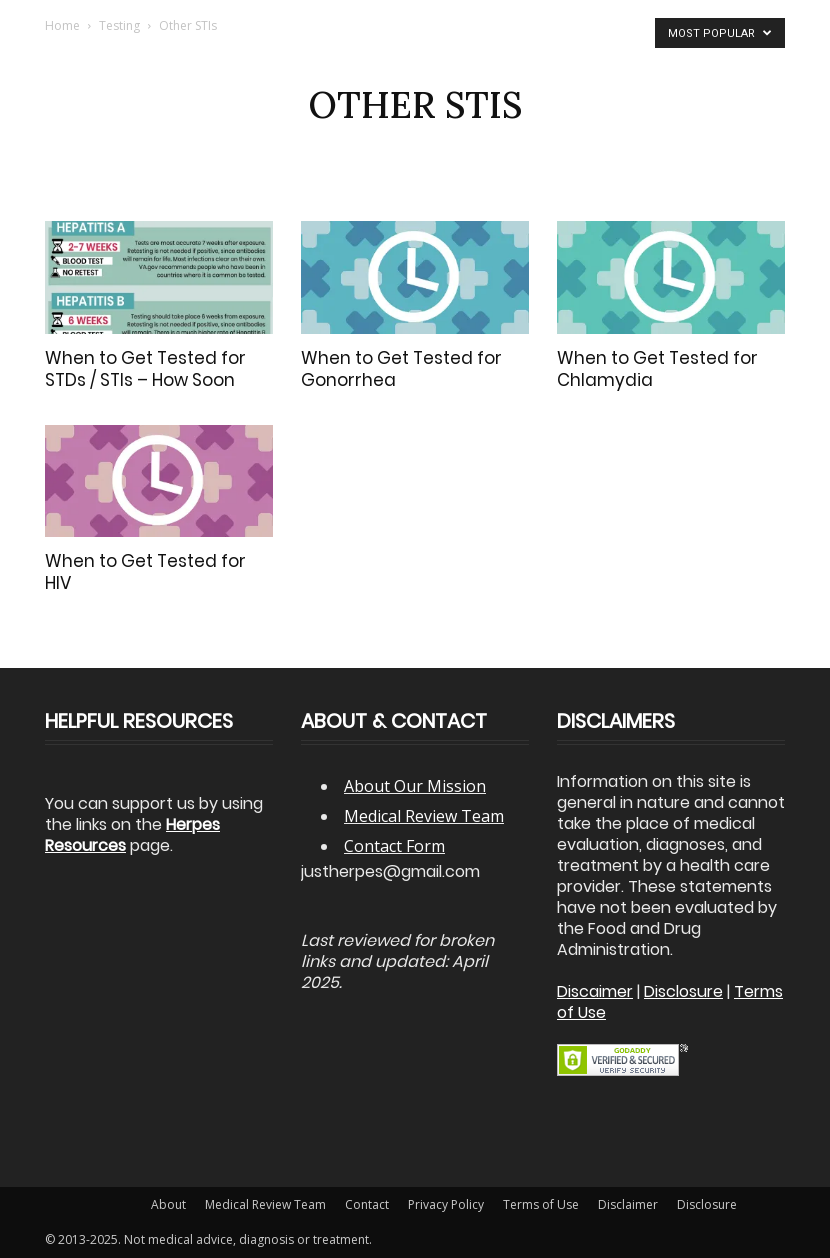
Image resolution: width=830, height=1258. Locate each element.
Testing (119, 25)
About (168, 1204)
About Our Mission (415, 786)
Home (62, 25)
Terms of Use (541, 1204)
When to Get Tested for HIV (145, 572)
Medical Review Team (424, 816)
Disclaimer (628, 1204)
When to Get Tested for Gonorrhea (401, 369)
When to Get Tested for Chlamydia (657, 369)
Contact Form (394, 846)
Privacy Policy (446, 1204)
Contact (367, 1204)
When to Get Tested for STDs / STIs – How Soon (145, 369)
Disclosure (707, 1204)
